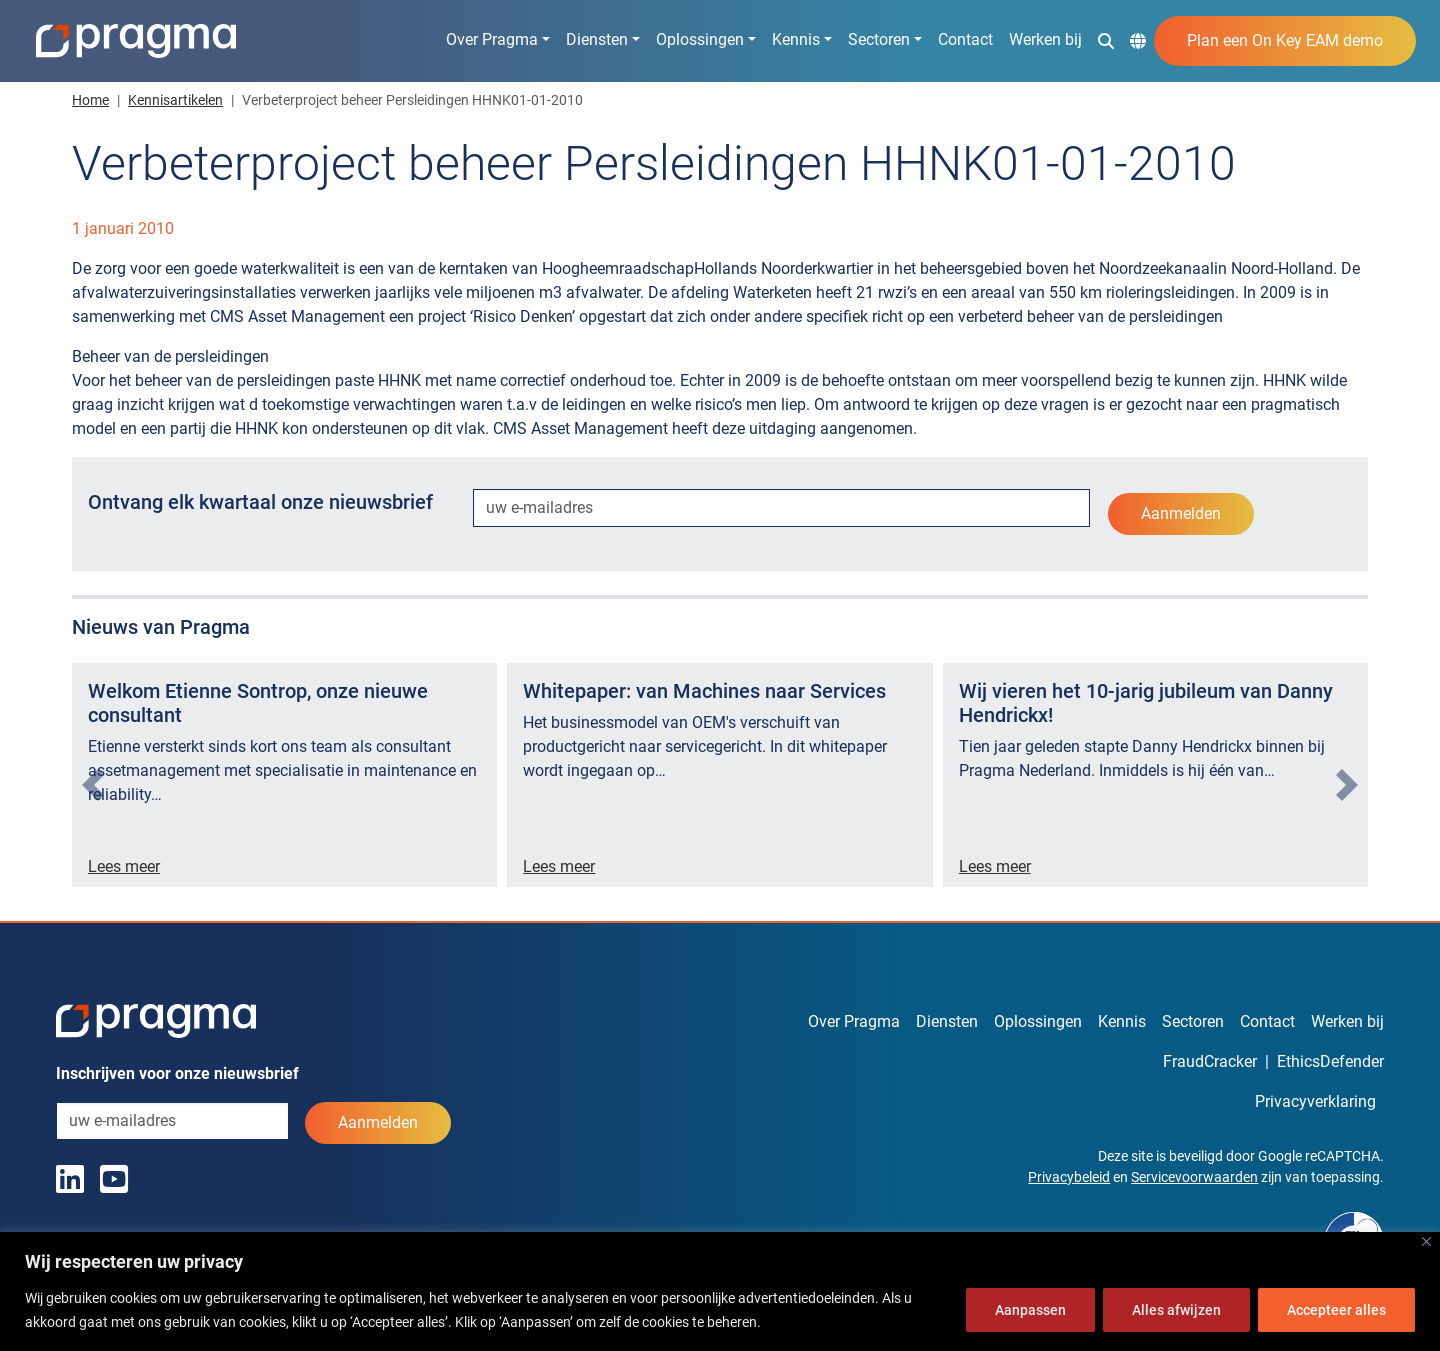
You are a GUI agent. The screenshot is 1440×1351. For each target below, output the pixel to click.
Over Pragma (492, 39)
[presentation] (93, 785)
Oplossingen (700, 39)
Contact (965, 39)
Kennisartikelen (175, 100)
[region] (720, 1291)
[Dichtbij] (1426, 1241)
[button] (1106, 40)
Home (90, 100)
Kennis (796, 39)
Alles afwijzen (1176, 1310)
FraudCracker (1210, 1061)
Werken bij (1045, 39)
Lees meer (124, 866)
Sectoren (879, 39)
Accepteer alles (1336, 1310)
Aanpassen (1030, 1310)
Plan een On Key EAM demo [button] (1285, 40)
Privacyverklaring (1315, 1101)
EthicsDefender (1330, 1061)
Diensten (597, 39)
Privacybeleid (1069, 1177)
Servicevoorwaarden (1194, 1177)
